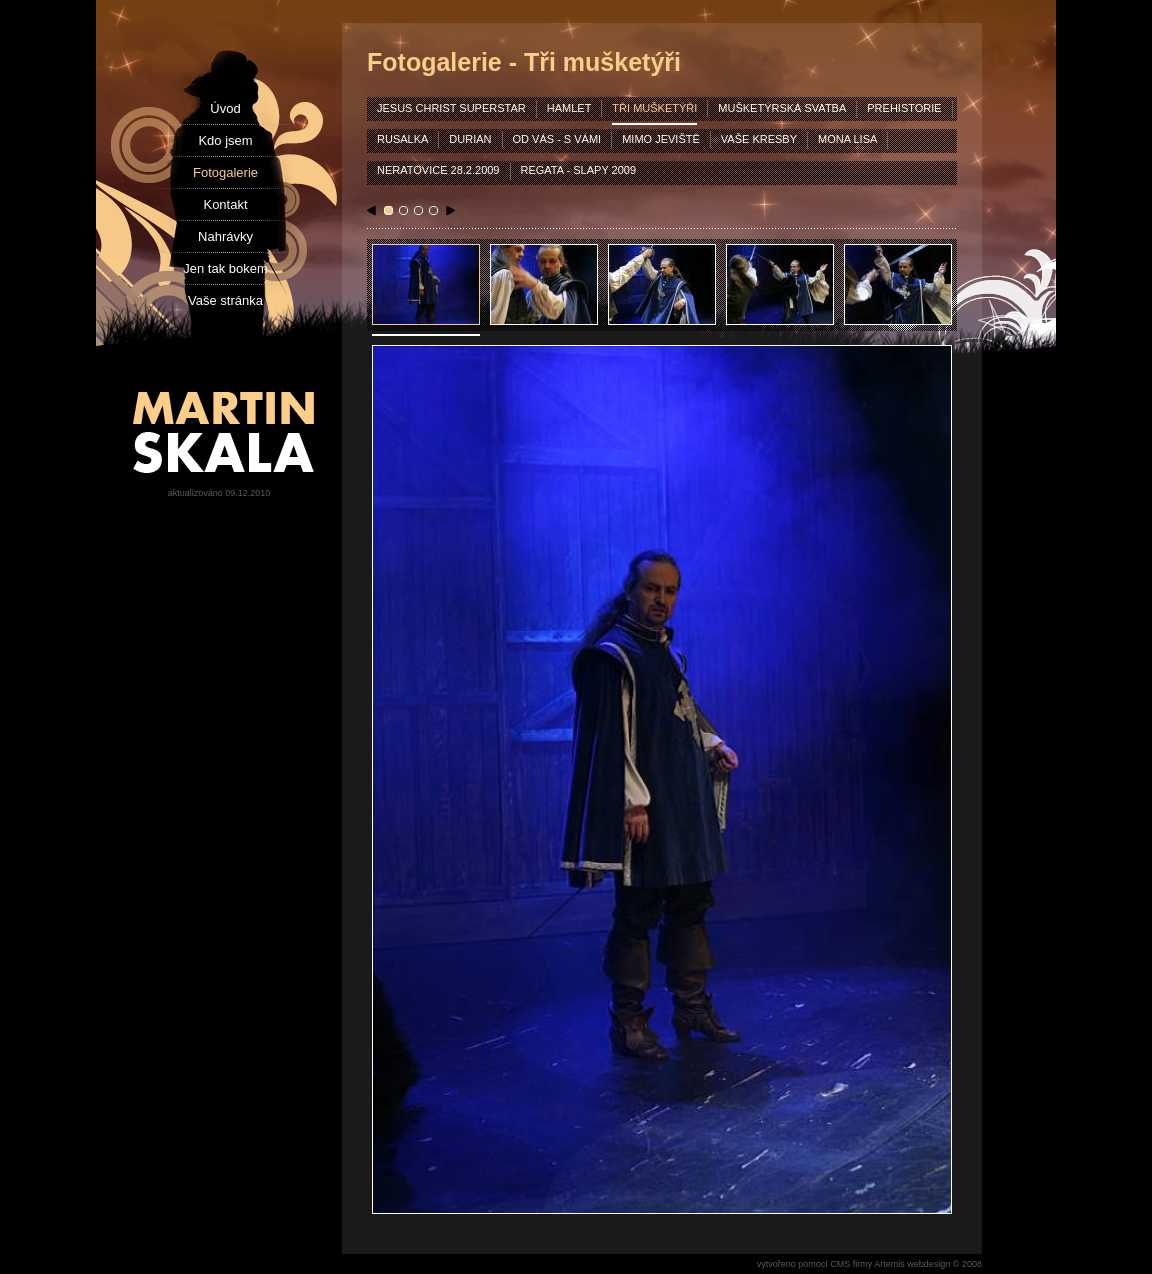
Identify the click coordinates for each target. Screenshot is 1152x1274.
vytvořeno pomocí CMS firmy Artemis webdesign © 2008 (869, 1264)
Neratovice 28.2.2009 (438, 170)
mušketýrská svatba (782, 108)
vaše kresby (759, 139)
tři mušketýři (654, 108)
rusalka (402, 139)
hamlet (569, 108)
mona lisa (847, 139)
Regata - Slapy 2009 (579, 170)
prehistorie (904, 108)
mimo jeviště (661, 139)
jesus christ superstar (451, 108)
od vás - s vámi (557, 139)
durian (470, 139)
